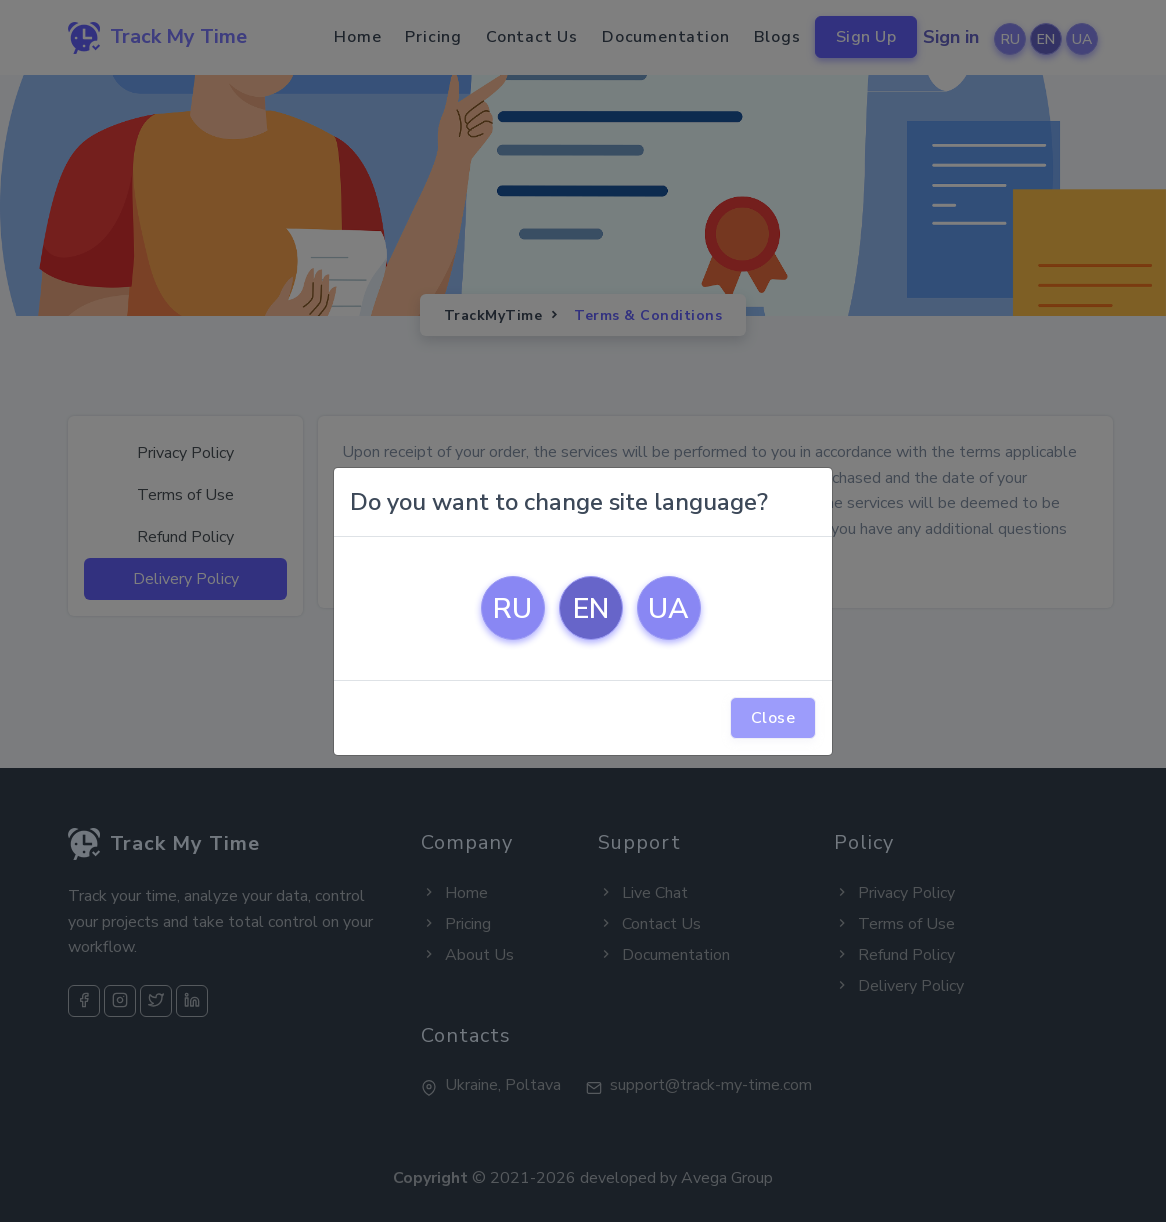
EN (591, 609)
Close (773, 718)
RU (512, 609)
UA (668, 609)
